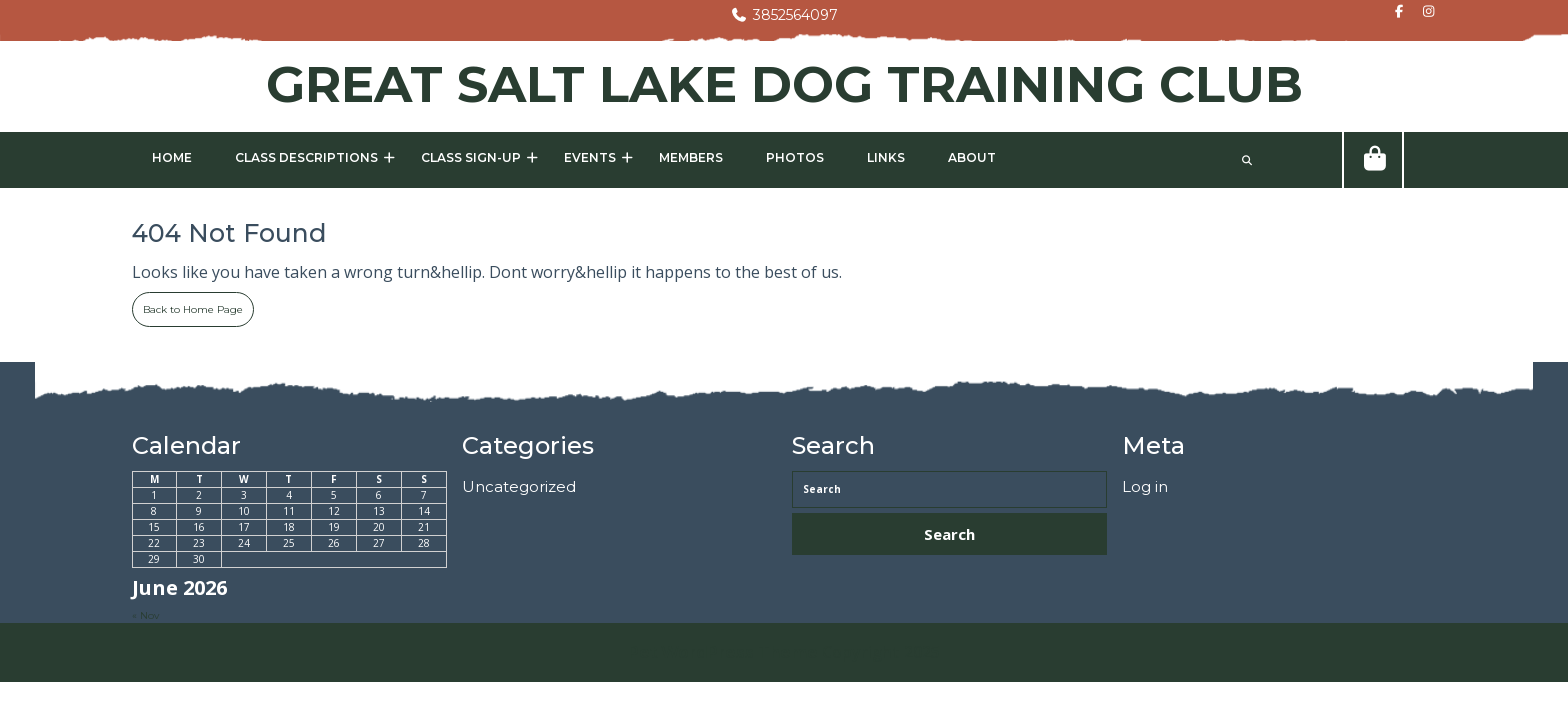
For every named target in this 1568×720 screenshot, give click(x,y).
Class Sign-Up (471, 157)
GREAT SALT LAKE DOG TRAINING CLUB (784, 84)
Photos (795, 157)
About (972, 157)
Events (590, 157)
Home (172, 157)
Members (691, 157)
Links (886, 157)
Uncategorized (519, 486)
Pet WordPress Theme (723, 652)
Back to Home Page (187, 304)
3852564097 (784, 15)
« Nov (145, 615)
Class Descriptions (306, 157)
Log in (1145, 486)
